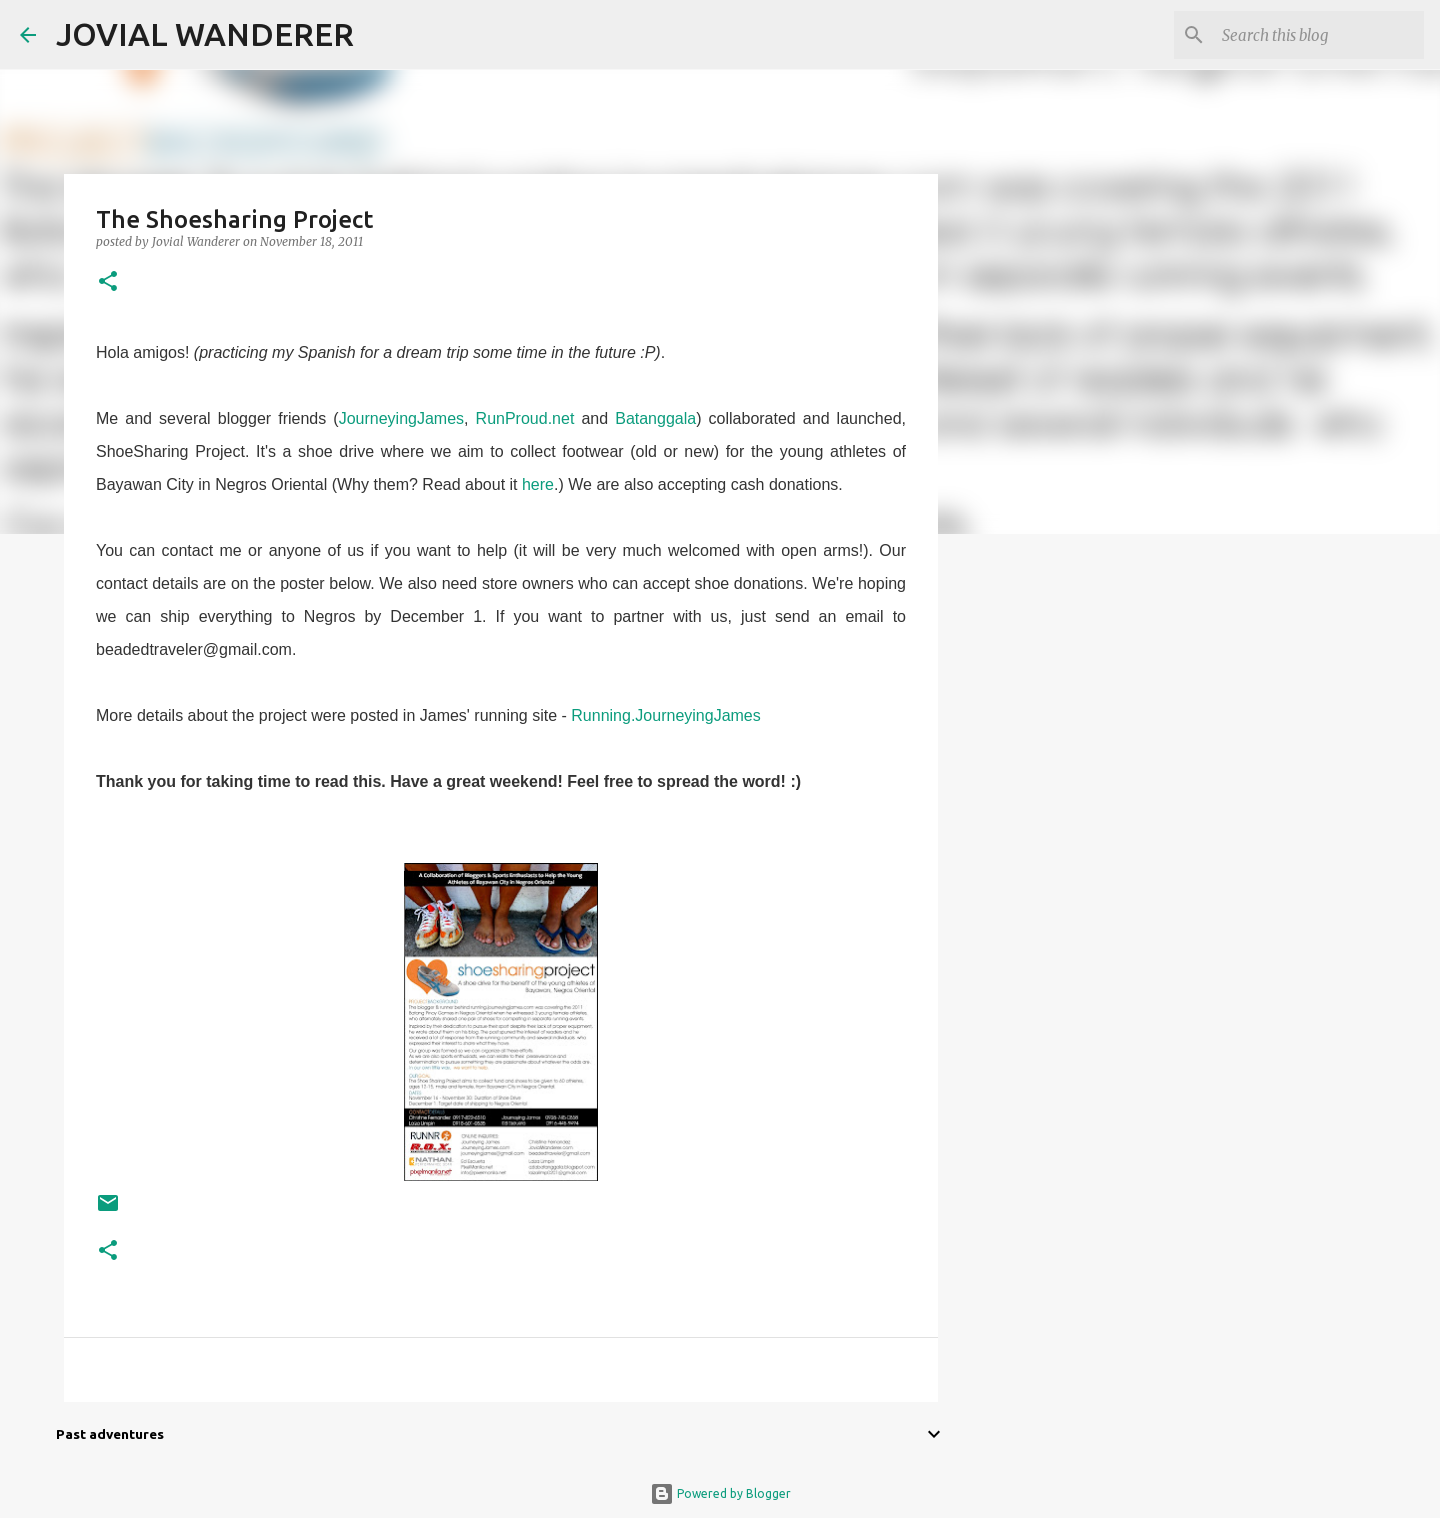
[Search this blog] (1319, 35)
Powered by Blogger (720, 1493)
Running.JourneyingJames (665, 715)
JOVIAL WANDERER (205, 34)
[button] (108, 282)
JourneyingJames (401, 418)
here (538, 484)
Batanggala (655, 418)
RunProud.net (525, 418)
